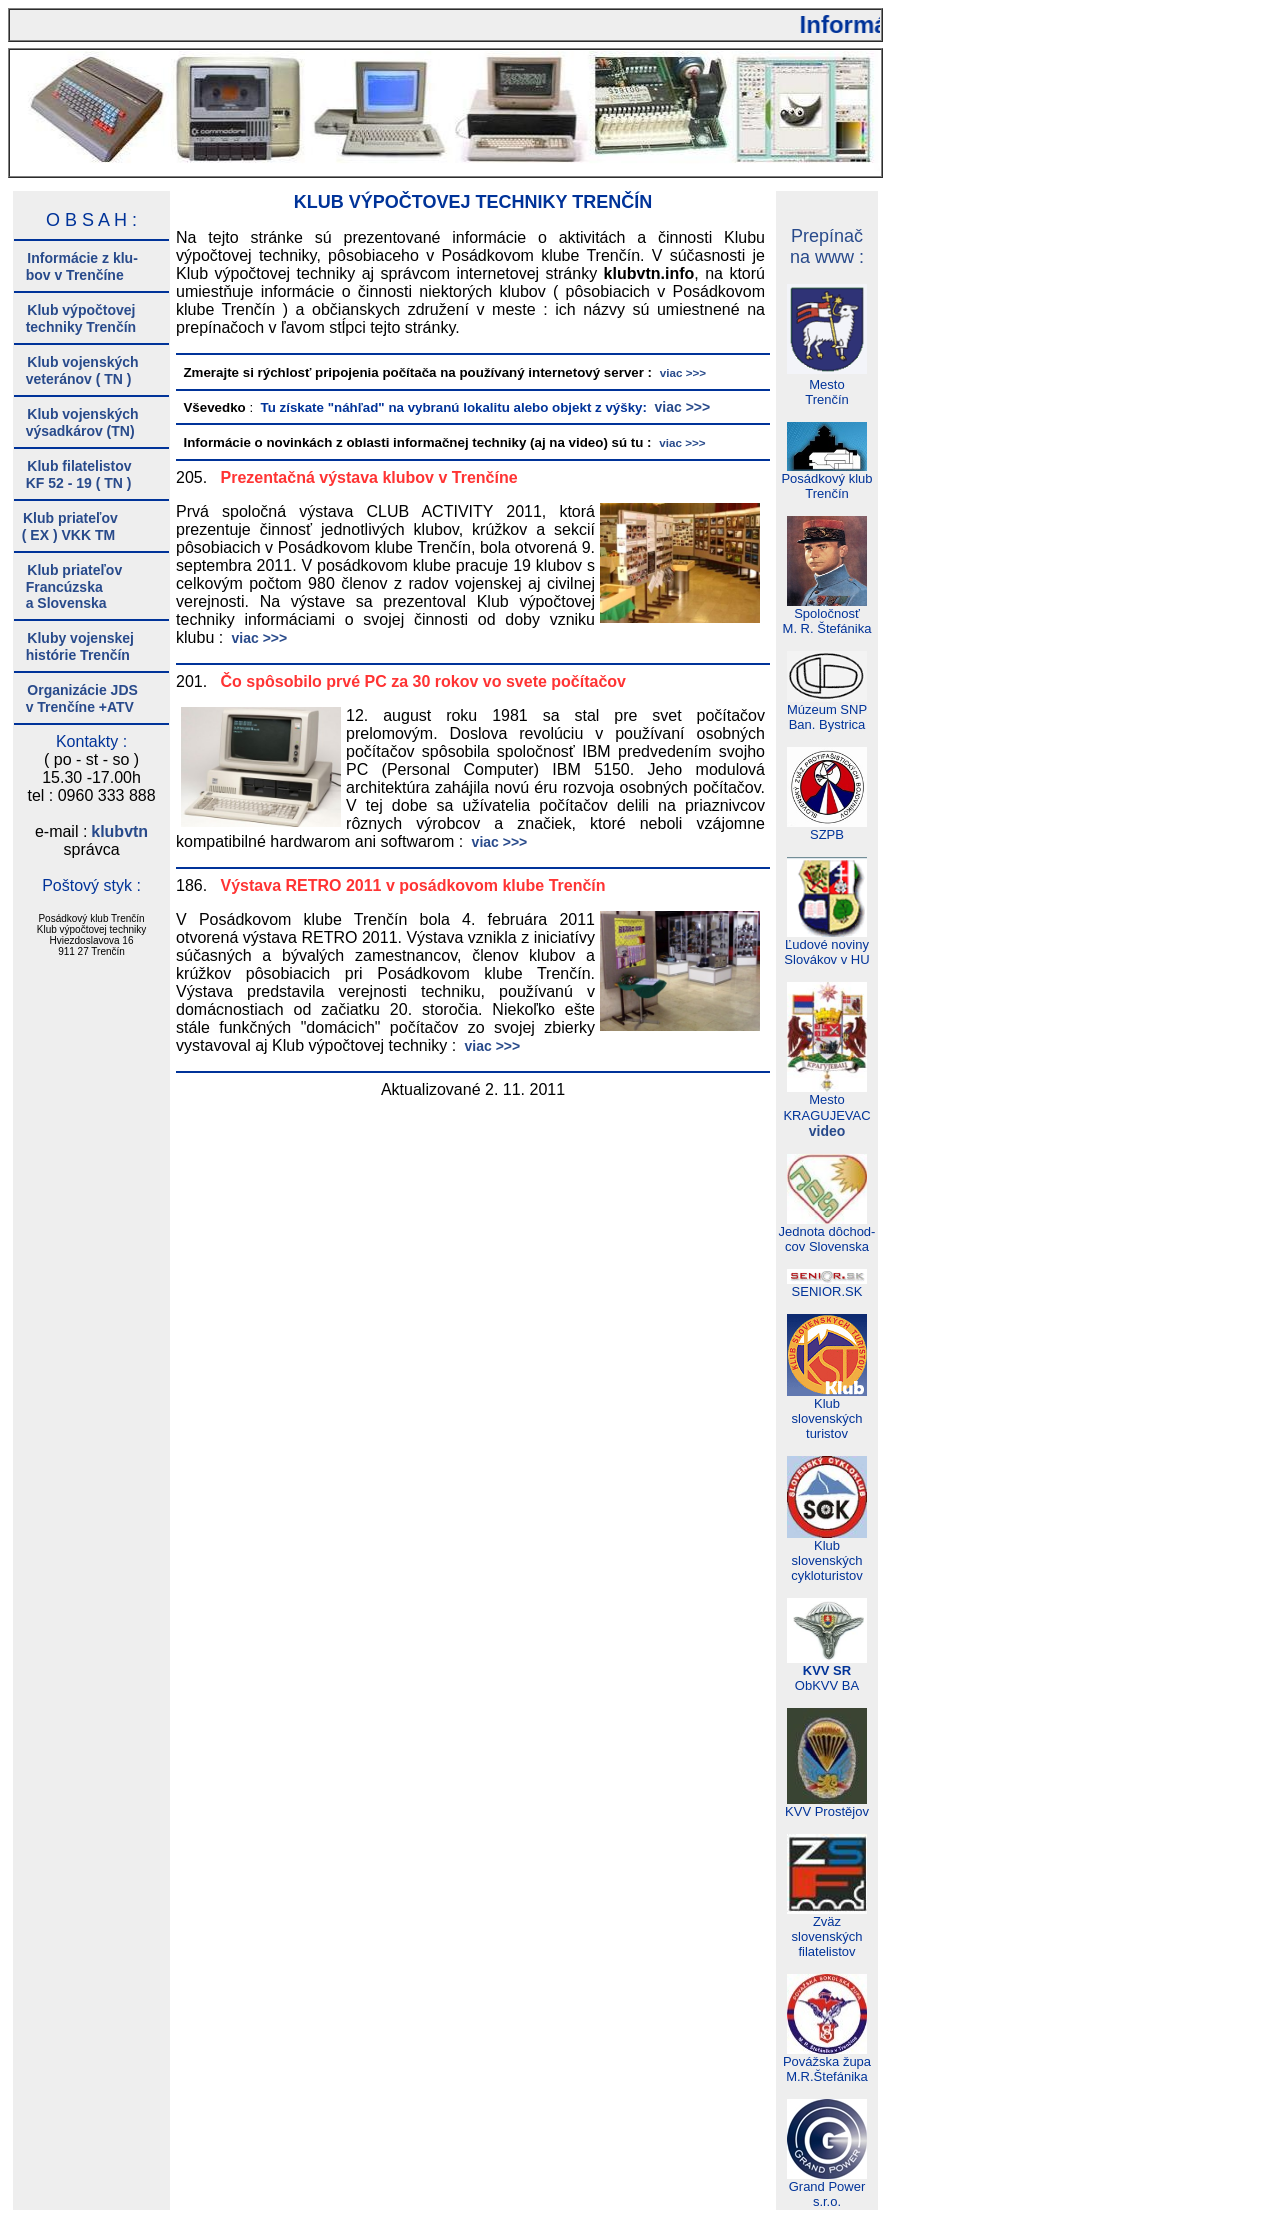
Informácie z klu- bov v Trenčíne (76, 266)
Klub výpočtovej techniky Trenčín (75, 318)
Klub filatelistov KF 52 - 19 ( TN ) (73, 474)
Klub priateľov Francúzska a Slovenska (68, 586)
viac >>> (681, 407)
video (827, 1131)
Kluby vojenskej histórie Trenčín (74, 646)
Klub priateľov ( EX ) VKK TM (66, 526)
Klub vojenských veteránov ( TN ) (76, 370)
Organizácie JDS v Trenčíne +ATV (76, 698)
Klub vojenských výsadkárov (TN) (76, 422)
